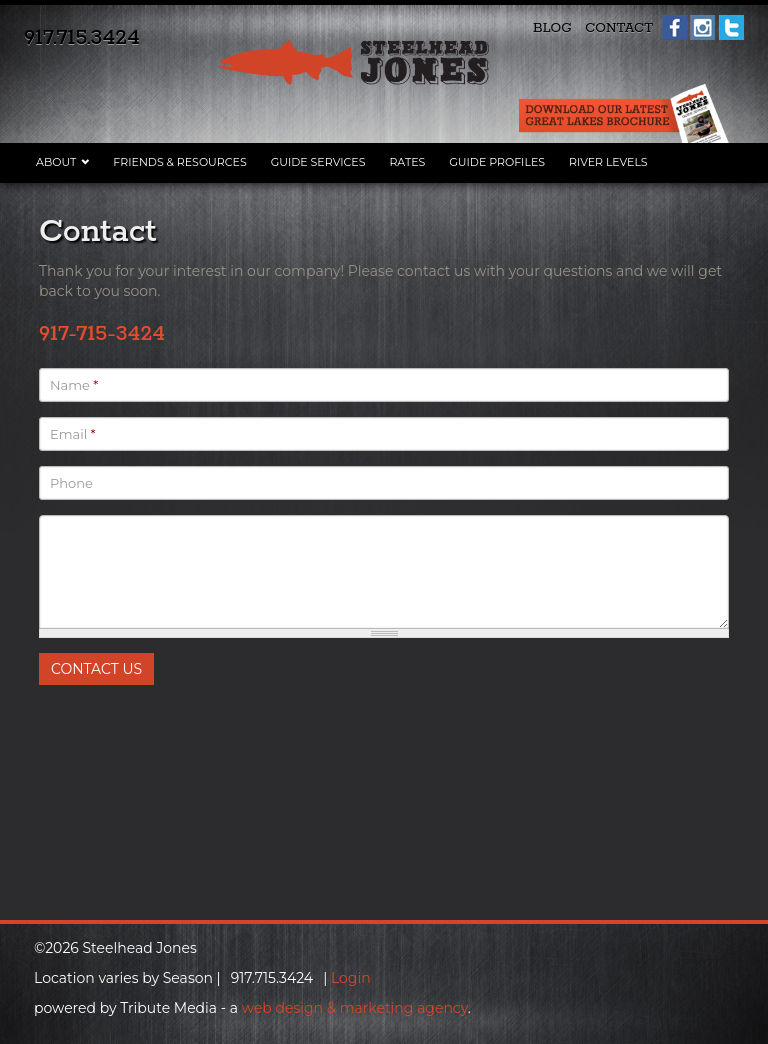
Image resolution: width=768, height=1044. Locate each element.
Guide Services (318, 162)
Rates (407, 162)
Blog (552, 28)
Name (74, 385)
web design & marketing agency (355, 1008)
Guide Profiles (497, 162)
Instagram (702, 27)
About (56, 162)
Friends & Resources (179, 162)
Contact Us (96, 669)
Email (73, 434)
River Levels (608, 162)
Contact (619, 28)
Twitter (731, 27)
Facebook (674, 27)
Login (351, 978)
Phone (71, 483)
